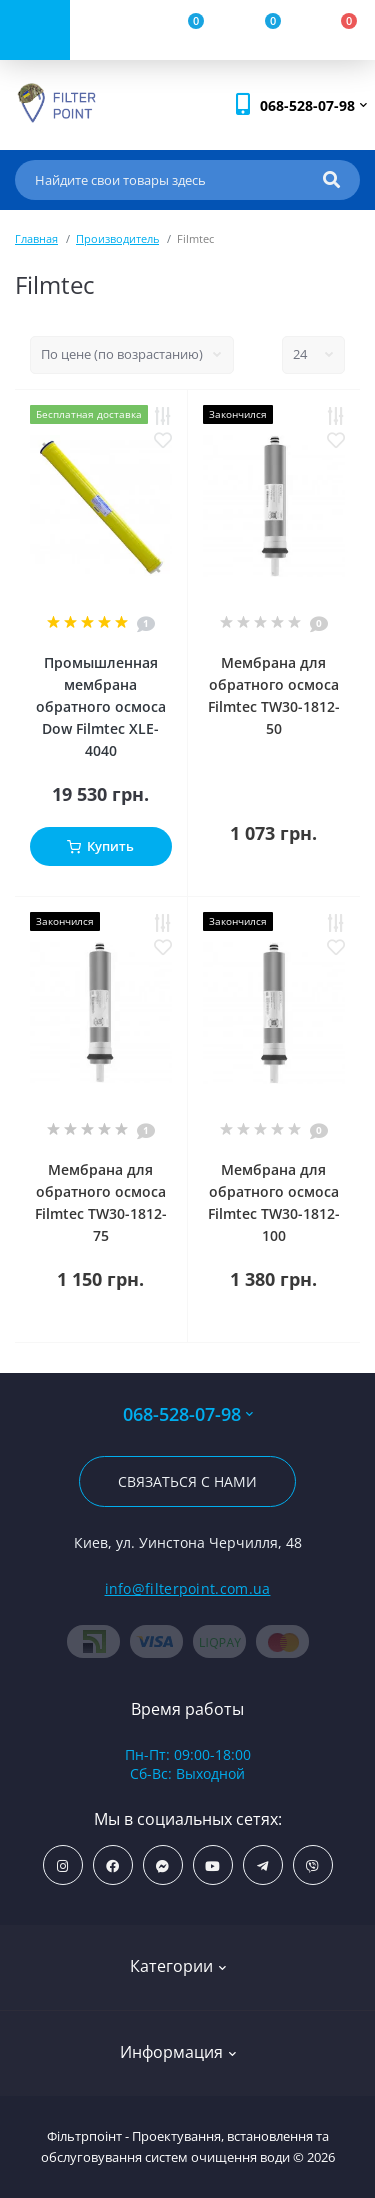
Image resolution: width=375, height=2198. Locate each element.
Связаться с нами (187, 1481)
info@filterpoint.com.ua (188, 1588)
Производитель (117, 238)
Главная (36, 238)
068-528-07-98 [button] (188, 1414)
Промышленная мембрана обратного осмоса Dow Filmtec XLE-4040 (101, 706)
